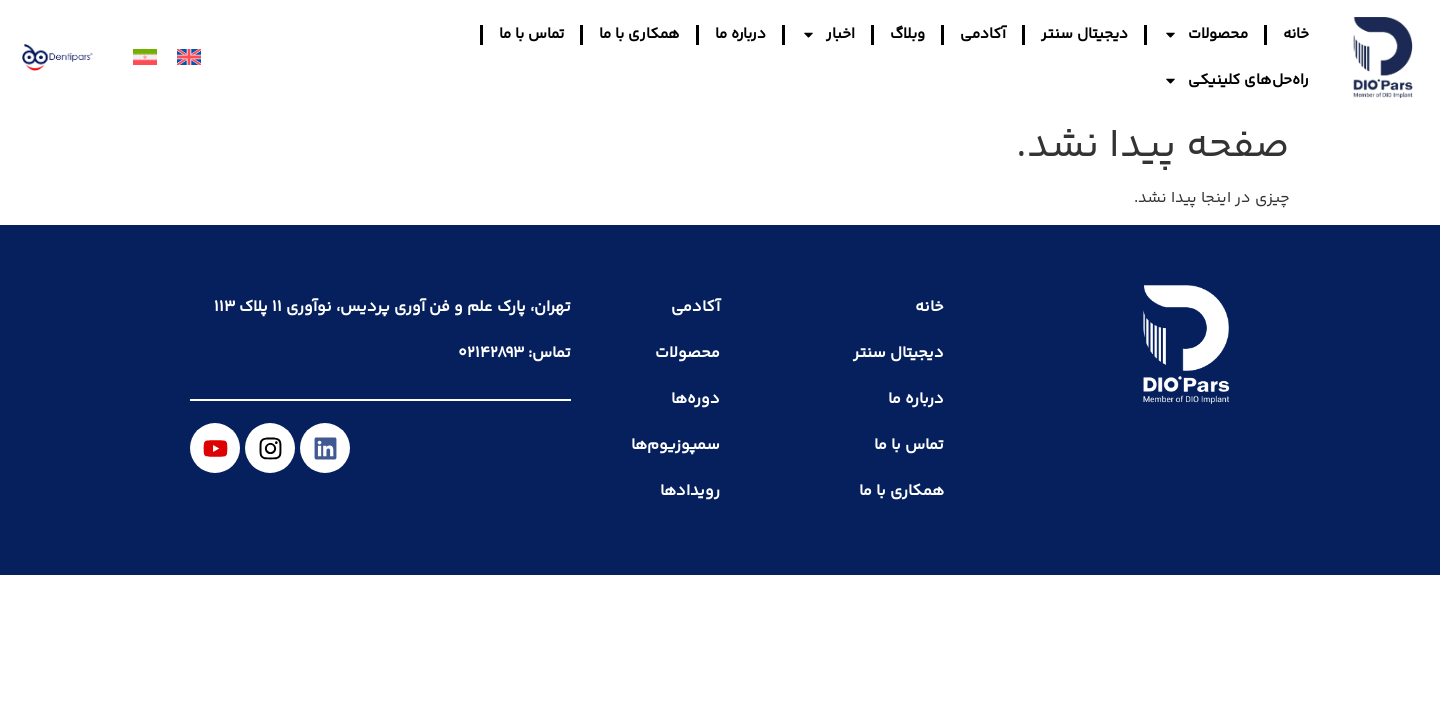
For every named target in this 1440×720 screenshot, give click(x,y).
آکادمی (983, 34)
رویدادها (690, 491)
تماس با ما (531, 34)
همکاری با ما (639, 34)
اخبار (828, 34)
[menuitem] (189, 58)
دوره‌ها (695, 399)
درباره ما (740, 34)
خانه (1296, 34)
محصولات (1205, 34)
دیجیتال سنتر (1084, 34)
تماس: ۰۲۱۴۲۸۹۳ (514, 353)
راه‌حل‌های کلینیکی (1236, 80)
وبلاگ (907, 34)
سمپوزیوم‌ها (675, 445)
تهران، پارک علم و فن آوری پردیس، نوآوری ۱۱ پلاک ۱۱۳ (392, 307)
